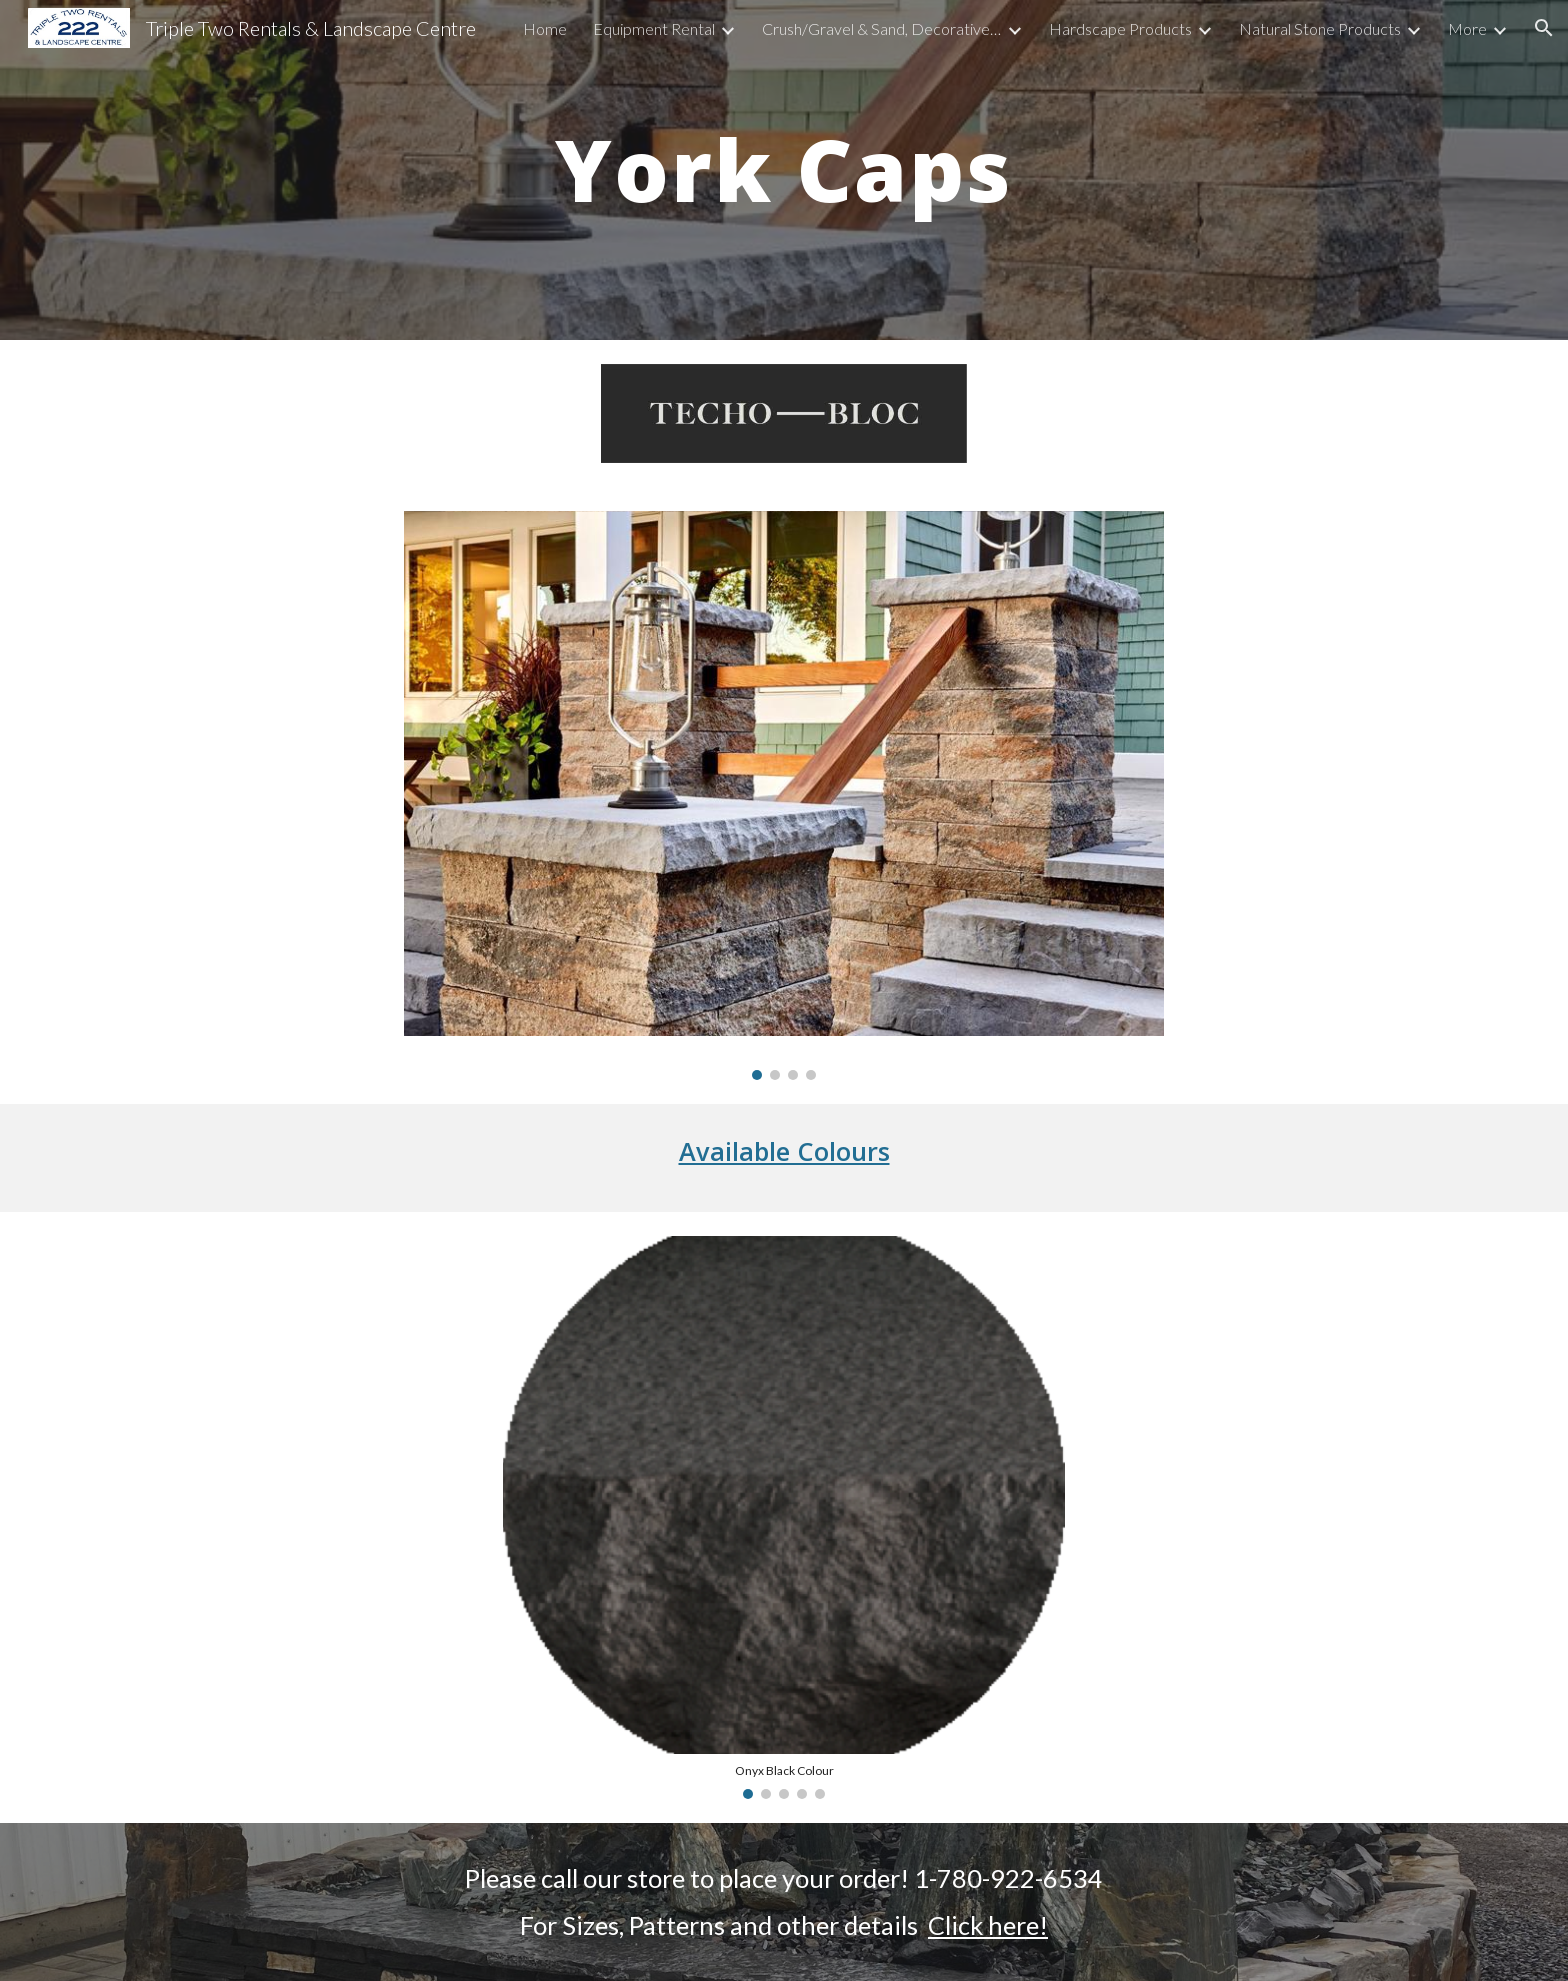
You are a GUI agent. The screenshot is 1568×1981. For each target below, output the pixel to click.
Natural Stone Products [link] (1320, 28)
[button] (1544, 28)
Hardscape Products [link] (1120, 28)
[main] (784, 169)
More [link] (1467, 28)
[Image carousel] (784, 796)
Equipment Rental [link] (654, 28)
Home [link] (545, 28)
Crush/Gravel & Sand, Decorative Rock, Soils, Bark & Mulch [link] (882, 28)
